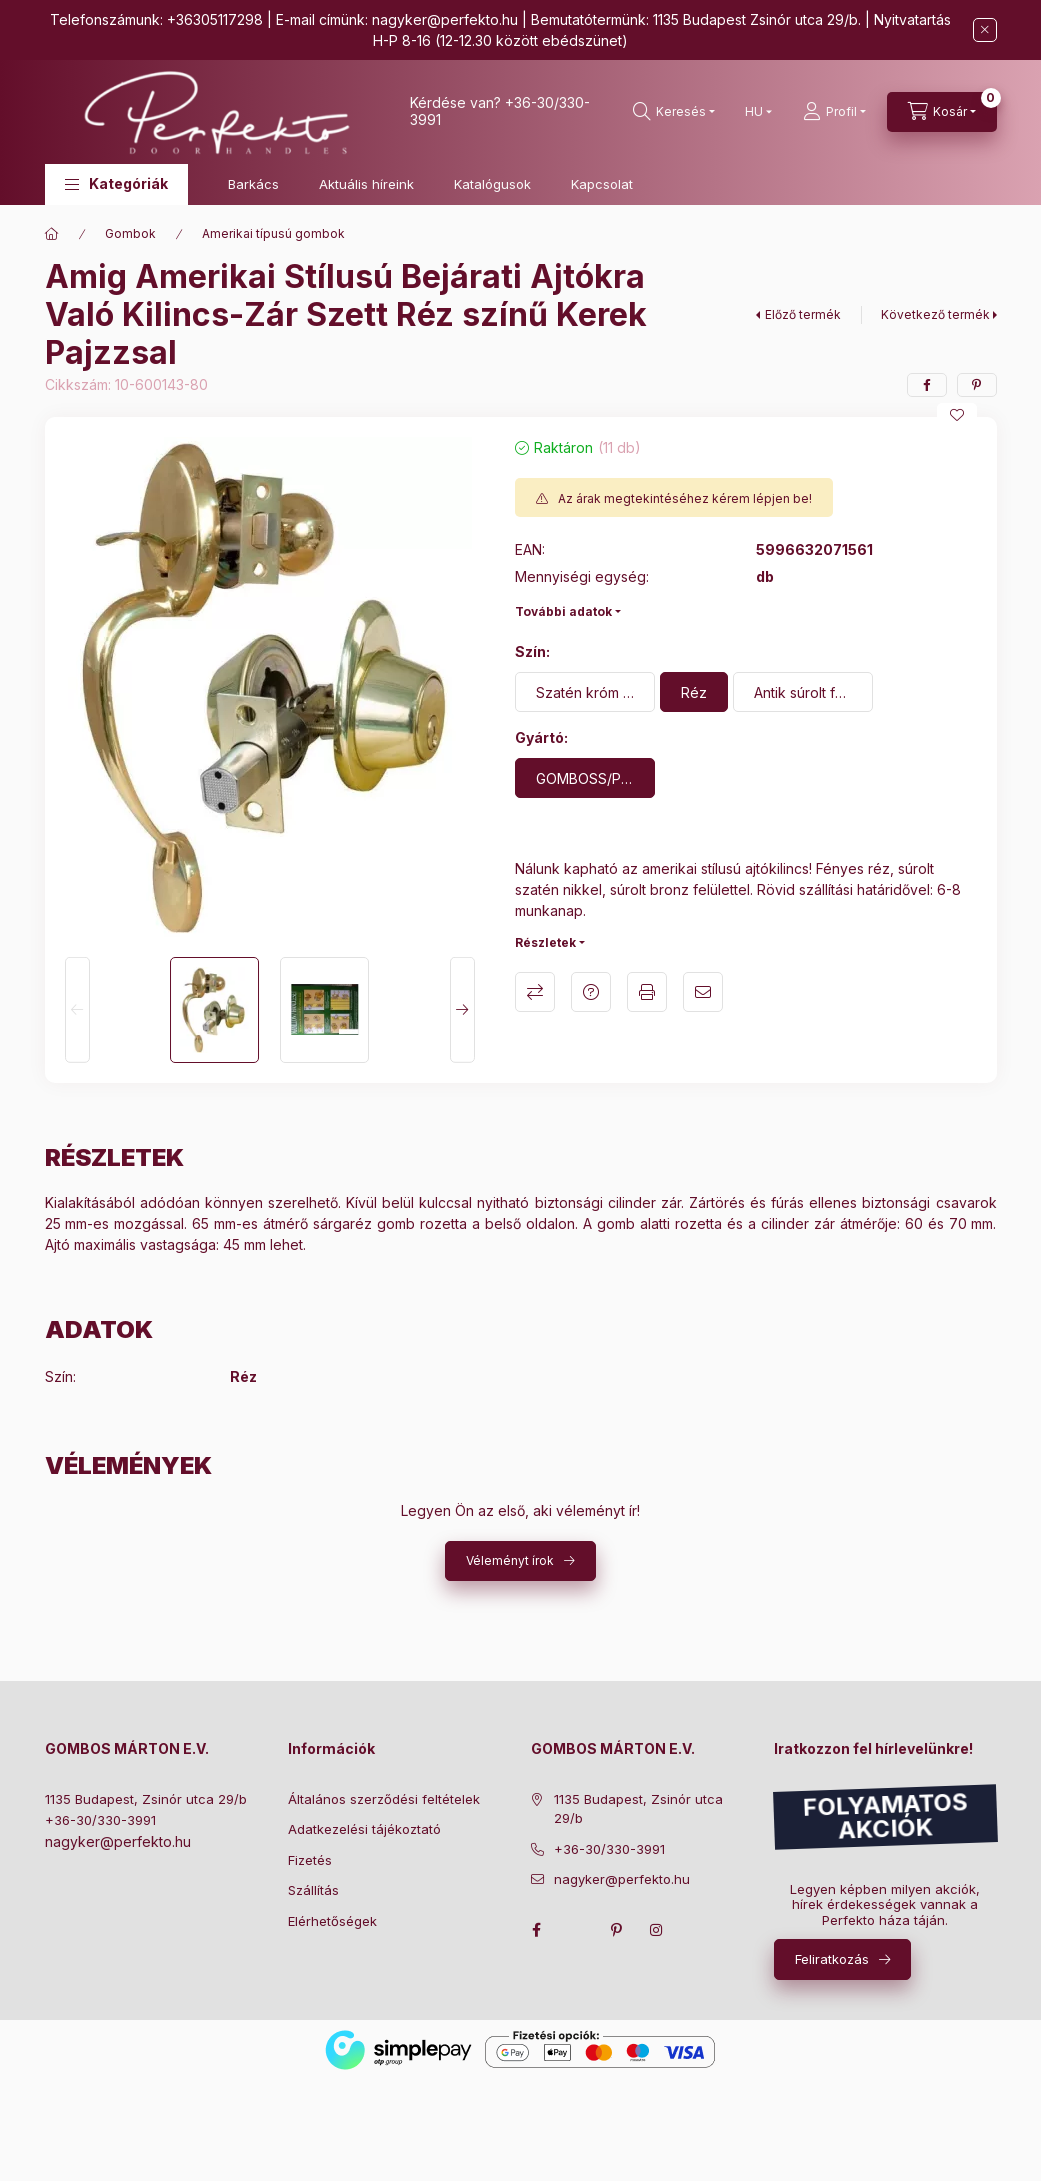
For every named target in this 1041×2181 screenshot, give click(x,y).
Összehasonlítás (535, 992)
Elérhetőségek (332, 1921)
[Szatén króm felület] (585, 692)
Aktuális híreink (366, 184)
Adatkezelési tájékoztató (364, 1829)
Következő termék (935, 314)
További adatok (563, 611)
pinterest (617, 1930)
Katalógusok (492, 184)
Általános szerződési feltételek (384, 1799)
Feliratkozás (832, 1959)
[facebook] (927, 385)
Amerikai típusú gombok (273, 233)
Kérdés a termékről (591, 992)
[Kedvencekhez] (957, 415)
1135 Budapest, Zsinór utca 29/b (146, 1799)
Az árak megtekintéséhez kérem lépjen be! (685, 498)
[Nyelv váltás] (754, 112)
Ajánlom (703, 992)
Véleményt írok (510, 1560)
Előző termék (803, 314)
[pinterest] (977, 385)
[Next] (462, 1010)
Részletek (545, 942)
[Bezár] (985, 30)
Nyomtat (647, 992)
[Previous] (77, 1010)
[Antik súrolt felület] (803, 692)
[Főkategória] (52, 234)
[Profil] (834, 112)
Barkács (253, 184)
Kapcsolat (602, 184)
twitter (577, 1930)
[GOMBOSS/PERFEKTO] (585, 778)
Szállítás (313, 1890)
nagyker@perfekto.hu (445, 19)
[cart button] (942, 112)
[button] (116, 184)
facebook (537, 1930)
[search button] (674, 112)
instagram (657, 1930)
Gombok (130, 233)
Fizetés (310, 1860)
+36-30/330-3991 (100, 1820)
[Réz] (694, 692)
